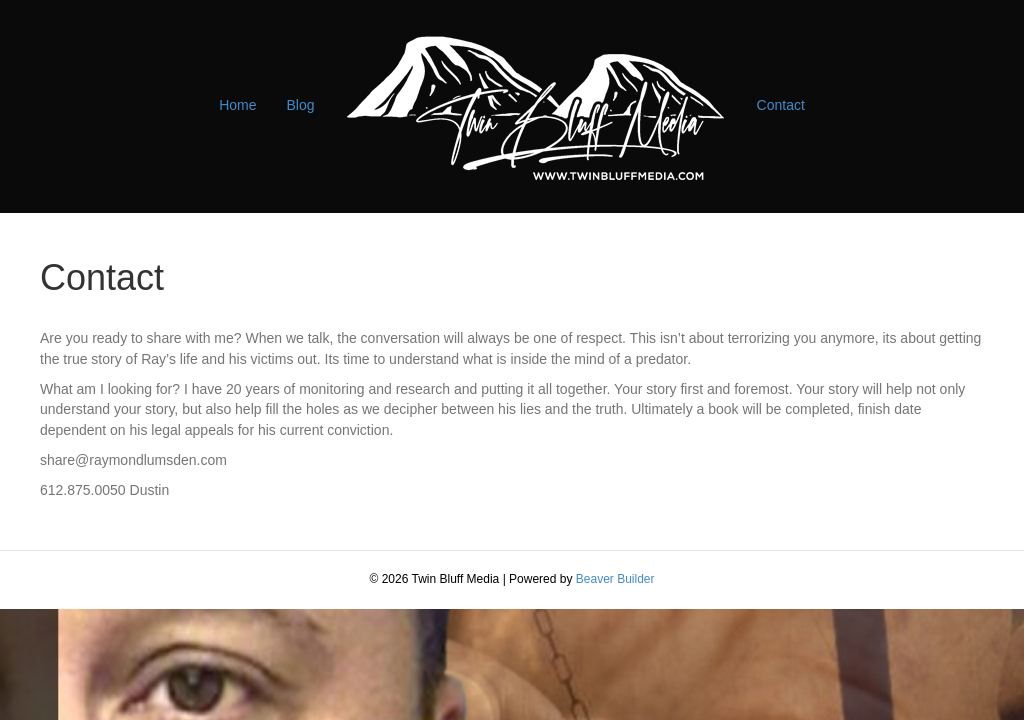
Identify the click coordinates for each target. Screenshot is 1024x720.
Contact (781, 105)
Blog (301, 105)
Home (237, 105)
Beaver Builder (615, 579)
